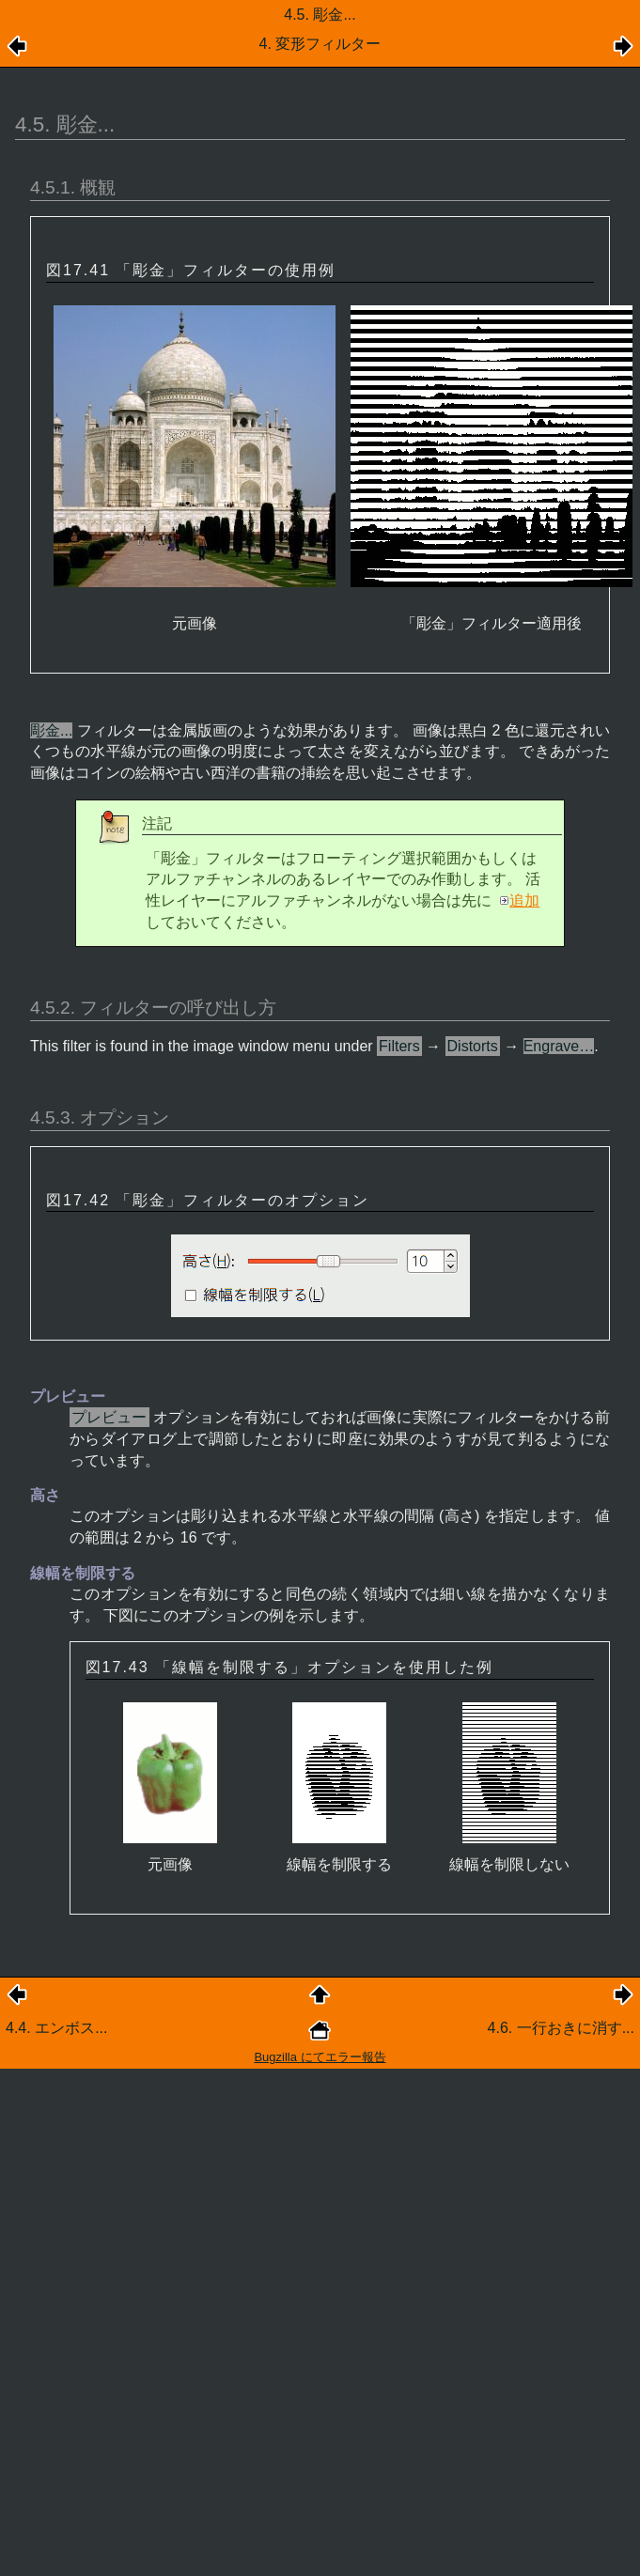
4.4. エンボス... (56, 2028)
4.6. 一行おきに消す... (561, 2028)
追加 (524, 900)
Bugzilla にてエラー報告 (319, 2057)
